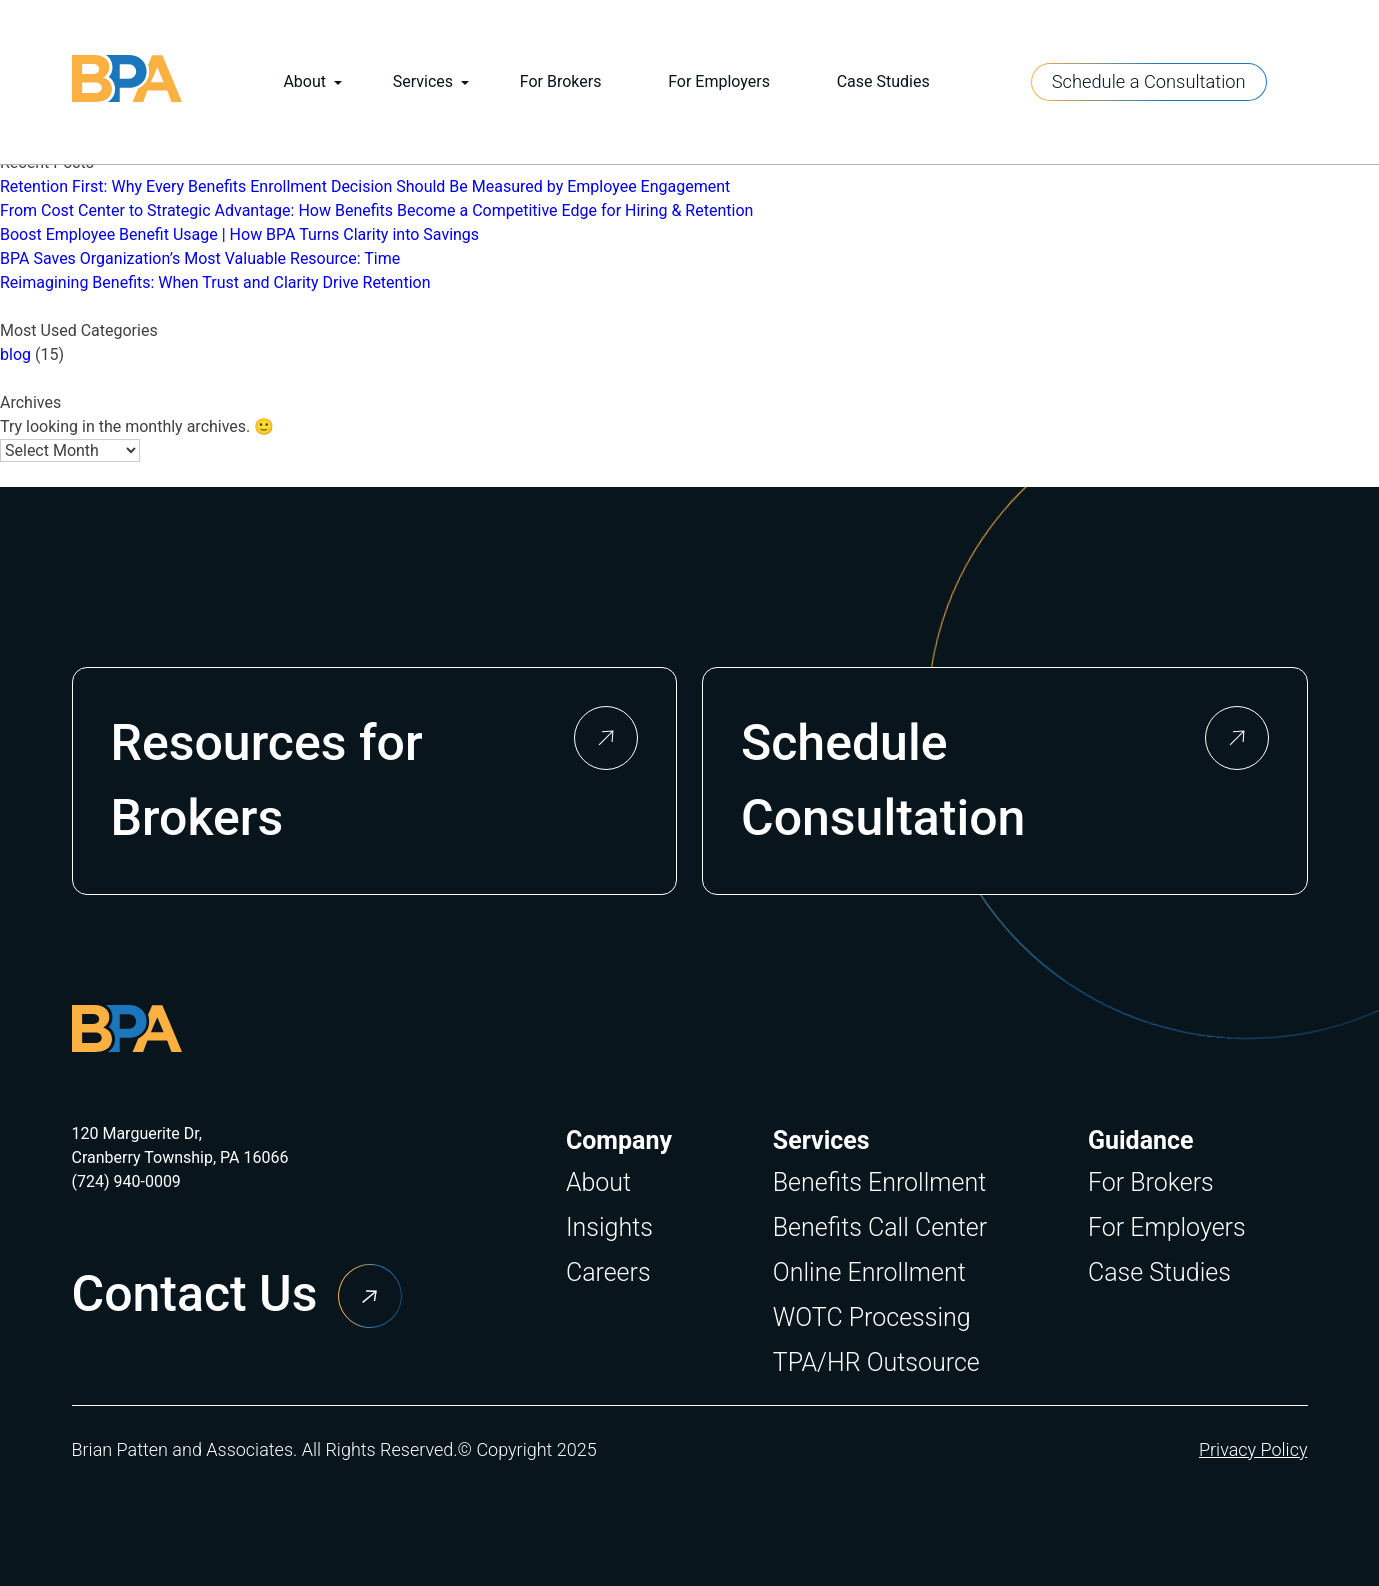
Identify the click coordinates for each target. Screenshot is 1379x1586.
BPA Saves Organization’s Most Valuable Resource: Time (200, 258)
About (304, 81)
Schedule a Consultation (1149, 81)
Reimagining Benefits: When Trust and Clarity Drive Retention (215, 282)
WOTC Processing (872, 1317)
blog (15, 354)
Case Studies (883, 81)
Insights (609, 1227)
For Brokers (561, 81)
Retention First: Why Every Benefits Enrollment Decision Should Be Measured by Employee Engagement (365, 186)
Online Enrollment (869, 1272)
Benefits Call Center (880, 1227)
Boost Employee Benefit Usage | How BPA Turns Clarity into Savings (239, 234)
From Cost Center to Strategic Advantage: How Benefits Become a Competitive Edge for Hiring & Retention (376, 210)
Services (423, 81)
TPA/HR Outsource (876, 1362)
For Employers (719, 81)
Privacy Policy (1253, 1449)
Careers (608, 1272)
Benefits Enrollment (879, 1182)
